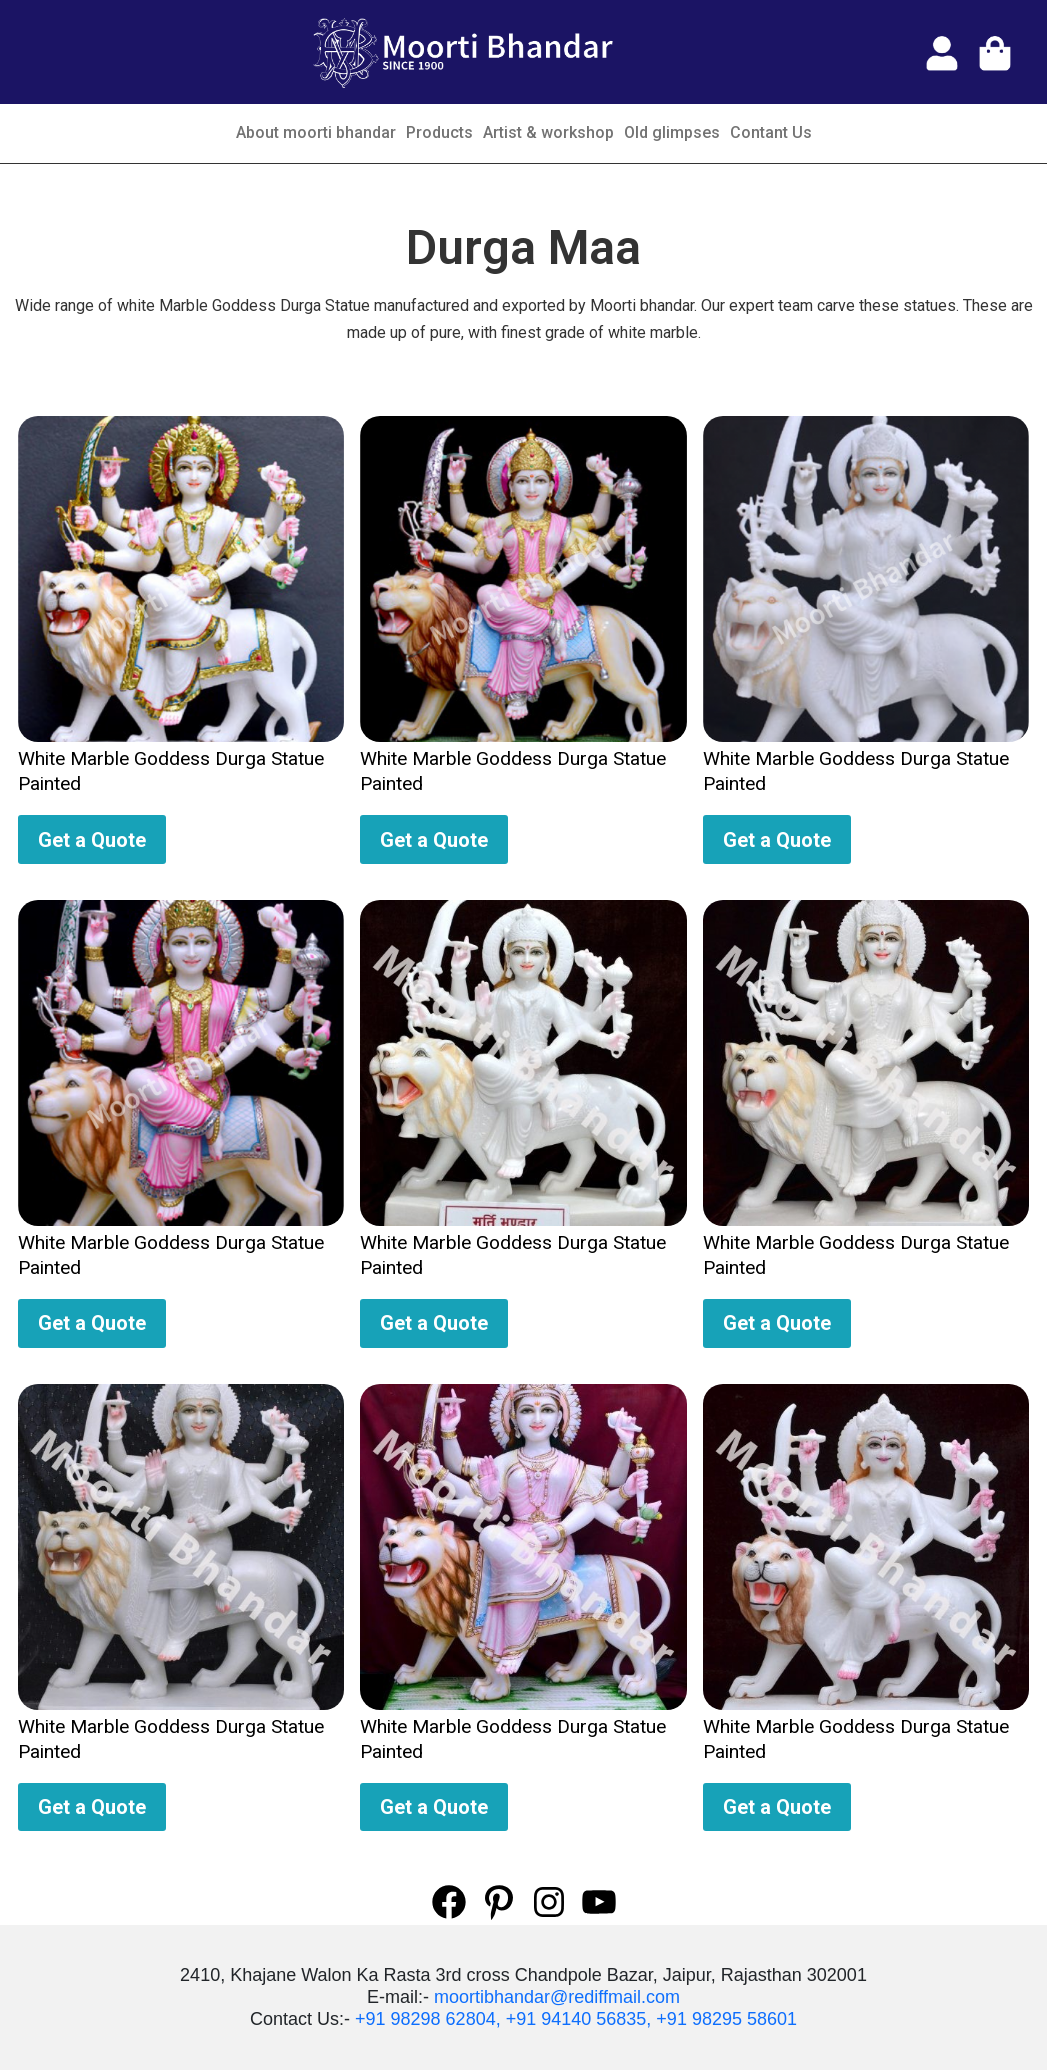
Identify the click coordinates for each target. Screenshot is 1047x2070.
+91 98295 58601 (726, 2019)
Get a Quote (92, 840)
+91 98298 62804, (428, 2019)
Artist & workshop (548, 132)
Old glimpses (672, 132)
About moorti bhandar (316, 132)
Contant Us (771, 132)
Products (439, 132)
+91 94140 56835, (579, 2019)
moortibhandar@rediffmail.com (557, 1997)
